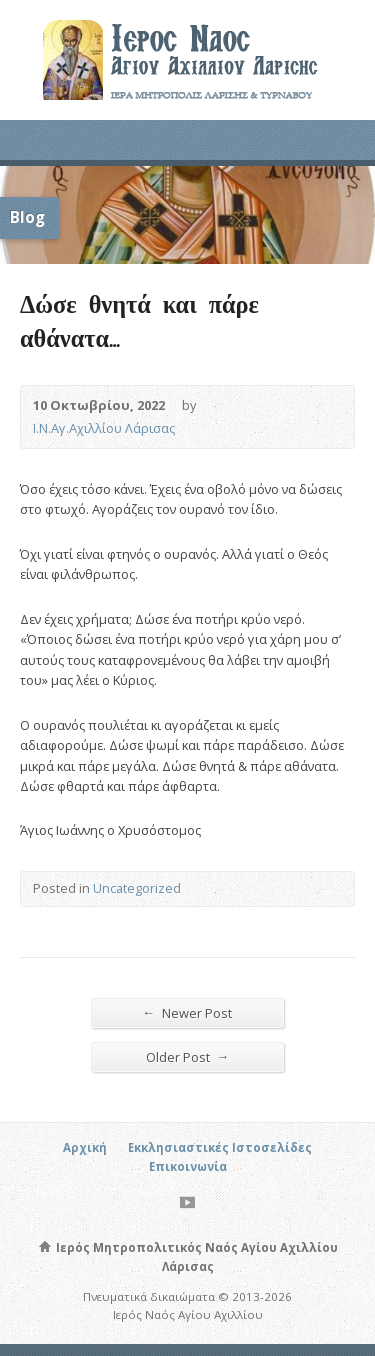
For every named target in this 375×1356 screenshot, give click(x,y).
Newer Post (188, 1012)
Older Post (188, 1056)
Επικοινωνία (188, 1166)
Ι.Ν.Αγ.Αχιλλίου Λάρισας (104, 428)
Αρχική (85, 1147)
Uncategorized (137, 888)
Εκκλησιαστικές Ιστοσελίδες (220, 1147)
